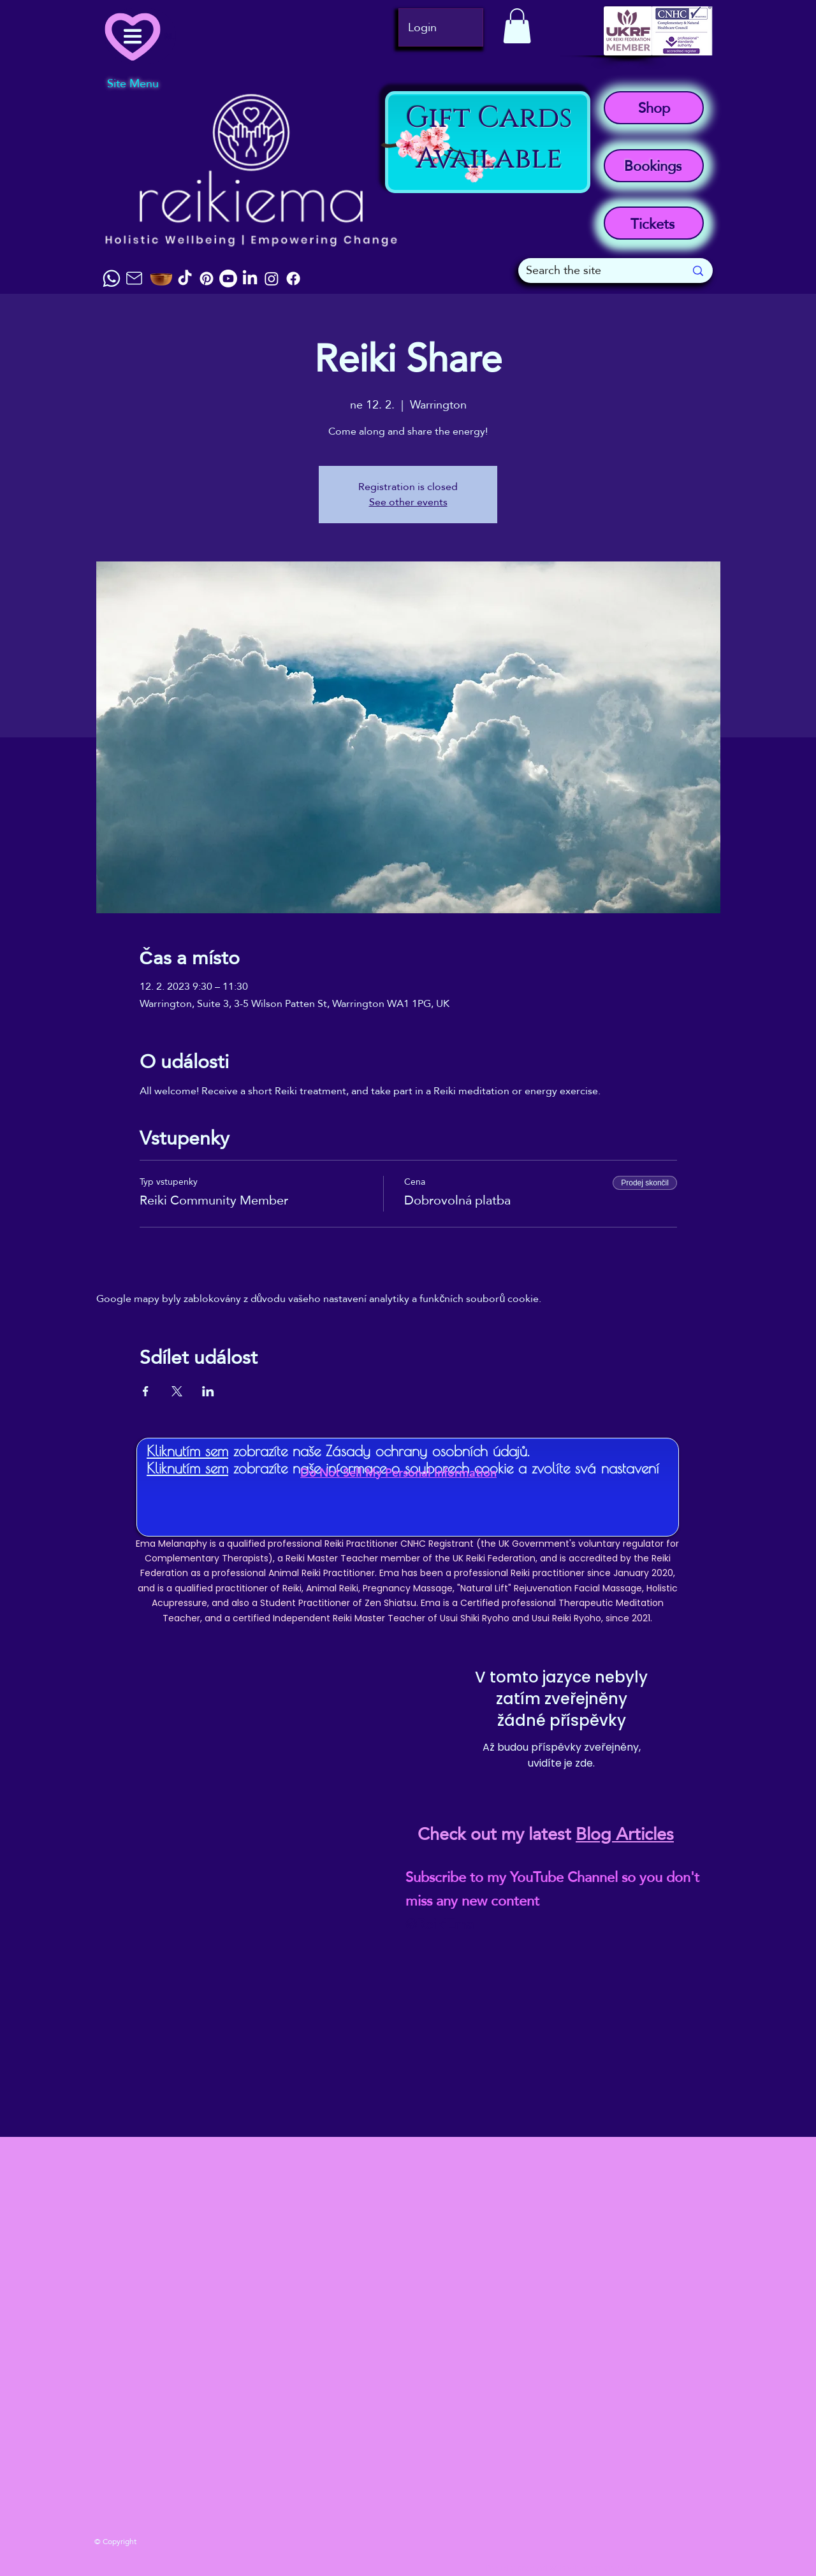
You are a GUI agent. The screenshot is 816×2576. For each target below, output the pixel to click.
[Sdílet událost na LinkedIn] (208, 1391)
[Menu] (140, 36)
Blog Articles (625, 1834)
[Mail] (134, 278)
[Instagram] (271, 278)
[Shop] (654, 107)
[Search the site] (596, 270)
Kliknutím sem (187, 1450)
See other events (408, 502)
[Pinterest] (206, 278)
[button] (517, 25)
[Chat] (111, 278)
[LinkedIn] (250, 278)
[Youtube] (228, 278)
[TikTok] (185, 278)
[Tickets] (654, 223)
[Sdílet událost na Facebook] (146, 1391)
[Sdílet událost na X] (177, 1391)
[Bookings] (654, 165)
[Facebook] (293, 278)
